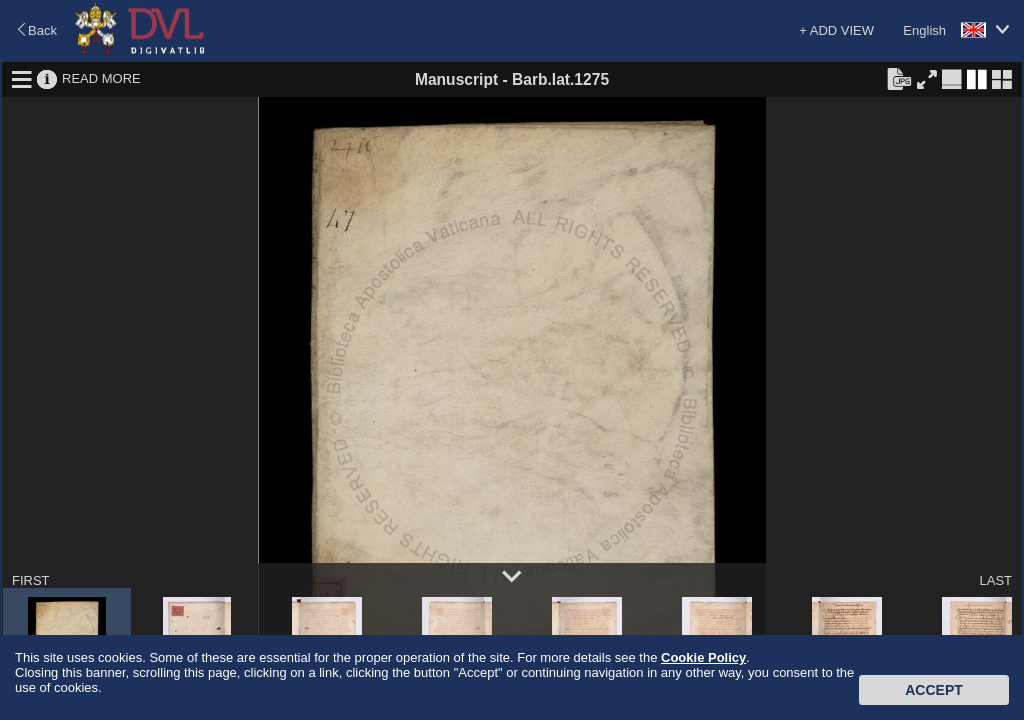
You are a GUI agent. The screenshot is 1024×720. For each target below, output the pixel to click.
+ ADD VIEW (836, 30)
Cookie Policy (703, 657)
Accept (934, 690)
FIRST (31, 580)
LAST (995, 580)
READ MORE (101, 78)
